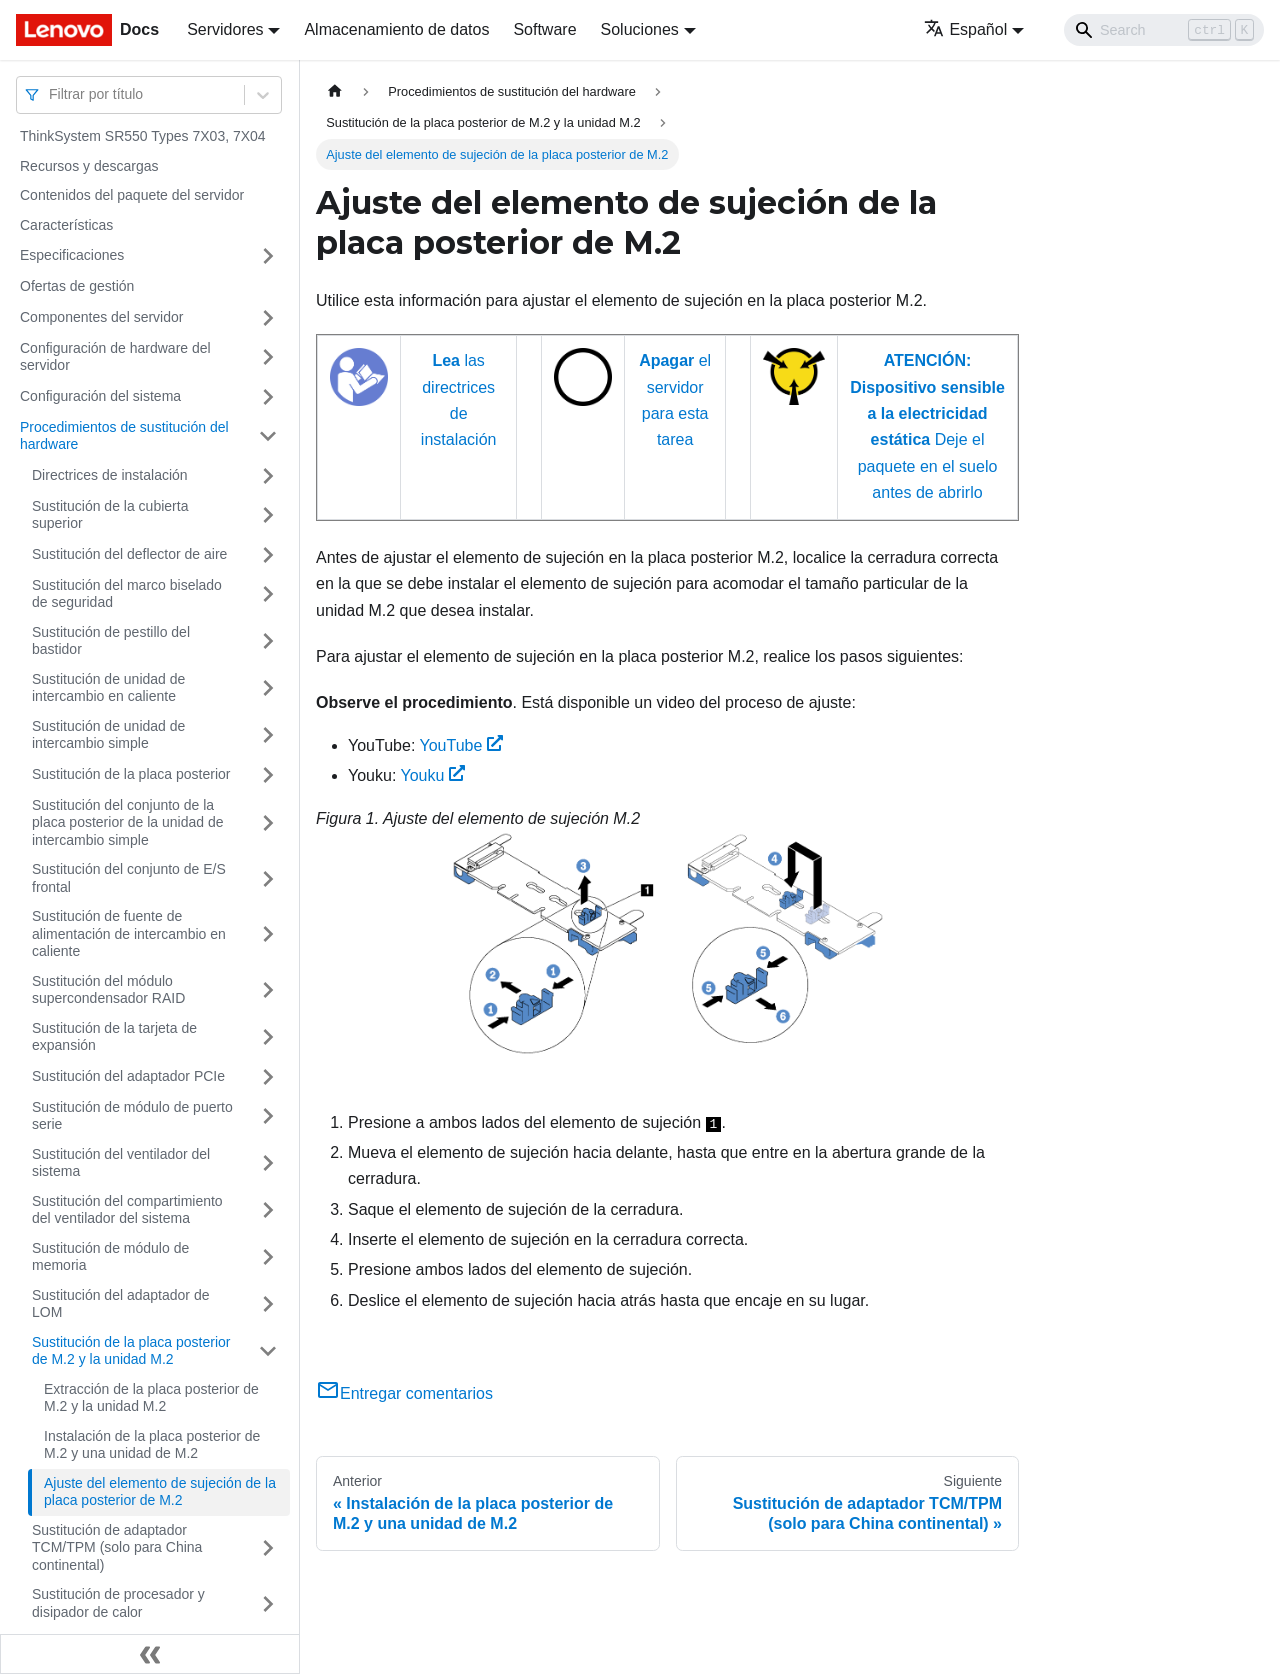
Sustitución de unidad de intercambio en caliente (108, 688)
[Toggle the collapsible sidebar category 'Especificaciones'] (268, 256)
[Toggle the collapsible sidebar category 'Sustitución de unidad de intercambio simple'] (268, 735)
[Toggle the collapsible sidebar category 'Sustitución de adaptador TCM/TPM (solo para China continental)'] (268, 1548)
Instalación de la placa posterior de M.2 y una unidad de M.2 (152, 1445)
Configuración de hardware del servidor (115, 357)
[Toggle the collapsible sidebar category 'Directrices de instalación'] (268, 476)
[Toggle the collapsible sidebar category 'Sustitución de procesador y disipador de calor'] (268, 1603)
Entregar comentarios (404, 1393)
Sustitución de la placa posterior (131, 774)
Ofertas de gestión (77, 286)
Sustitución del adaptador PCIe (128, 1076)
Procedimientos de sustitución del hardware (124, 436)
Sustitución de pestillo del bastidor (111, 641)
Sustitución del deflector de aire (129, 554)
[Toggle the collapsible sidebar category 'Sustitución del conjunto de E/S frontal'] (268, 878)
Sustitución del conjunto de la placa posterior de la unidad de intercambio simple (127, 822)
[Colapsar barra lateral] (150, 1654)
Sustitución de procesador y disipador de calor (118, 1603)
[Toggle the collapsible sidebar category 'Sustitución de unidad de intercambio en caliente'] (268, 688)
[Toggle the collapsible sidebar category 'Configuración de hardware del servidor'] (268, 357)
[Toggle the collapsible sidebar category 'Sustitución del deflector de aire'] (268, 555)
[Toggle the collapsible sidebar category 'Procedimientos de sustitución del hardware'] (268, 436)
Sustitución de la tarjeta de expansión (114, 1037)
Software (544, 29)
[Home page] (335, 91)
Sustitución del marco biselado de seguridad (127, 594)
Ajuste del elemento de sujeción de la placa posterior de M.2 (160, 1492)
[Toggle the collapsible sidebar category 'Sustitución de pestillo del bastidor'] (268, 641)
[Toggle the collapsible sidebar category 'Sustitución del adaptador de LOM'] (268, 1304)
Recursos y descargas (89, 166)
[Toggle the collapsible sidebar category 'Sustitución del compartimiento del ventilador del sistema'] (268, 1210)
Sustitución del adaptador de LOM (120, 1304)
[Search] (1164, 30)
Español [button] (965, 29)
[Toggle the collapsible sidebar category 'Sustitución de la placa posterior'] (268, 775)
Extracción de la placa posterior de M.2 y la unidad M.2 (151, 1398)
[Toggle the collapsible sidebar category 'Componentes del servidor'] (268, 318)
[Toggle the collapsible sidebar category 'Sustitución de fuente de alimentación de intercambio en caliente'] (268, 934)
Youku (433, 775)
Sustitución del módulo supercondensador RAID (108, 990)
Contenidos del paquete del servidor (132, 195)
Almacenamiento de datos (396, 29)
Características (66, 225)
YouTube (461, 745)
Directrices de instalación (110, 475)
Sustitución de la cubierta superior (110, 515)
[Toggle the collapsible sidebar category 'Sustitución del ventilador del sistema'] (268, 1163)
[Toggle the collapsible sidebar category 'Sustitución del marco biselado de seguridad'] (268, 594)
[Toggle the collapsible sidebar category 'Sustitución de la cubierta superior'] (268, 515)
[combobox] (51, 94)
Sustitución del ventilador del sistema (121, 1163)
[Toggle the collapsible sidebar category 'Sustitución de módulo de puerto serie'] (268, 1116)
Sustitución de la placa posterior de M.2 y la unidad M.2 (131, 1351)
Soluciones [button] (640, 29)
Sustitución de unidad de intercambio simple (108, 735)
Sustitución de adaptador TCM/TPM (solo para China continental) (117, 1547)
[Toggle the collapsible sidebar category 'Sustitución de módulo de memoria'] (268, 1257)
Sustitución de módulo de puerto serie (132, 1116)
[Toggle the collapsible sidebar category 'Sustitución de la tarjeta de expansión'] (268, 1037)
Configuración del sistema (100, 396)
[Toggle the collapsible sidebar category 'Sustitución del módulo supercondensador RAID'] (268, 990)
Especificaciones (72, 255)
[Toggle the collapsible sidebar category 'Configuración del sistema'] (268, 397)
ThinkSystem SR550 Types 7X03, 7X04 (143, 136)
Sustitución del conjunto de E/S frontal (129, 878)
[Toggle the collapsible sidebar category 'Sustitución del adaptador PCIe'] (268, 1077)
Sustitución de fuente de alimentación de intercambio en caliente (129, 933)
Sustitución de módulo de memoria (110, 1257)
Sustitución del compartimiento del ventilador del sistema (127, 1210)
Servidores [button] (225, 29)
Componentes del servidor (101, 317)
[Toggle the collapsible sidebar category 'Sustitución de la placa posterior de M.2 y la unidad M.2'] (268, 1351)
